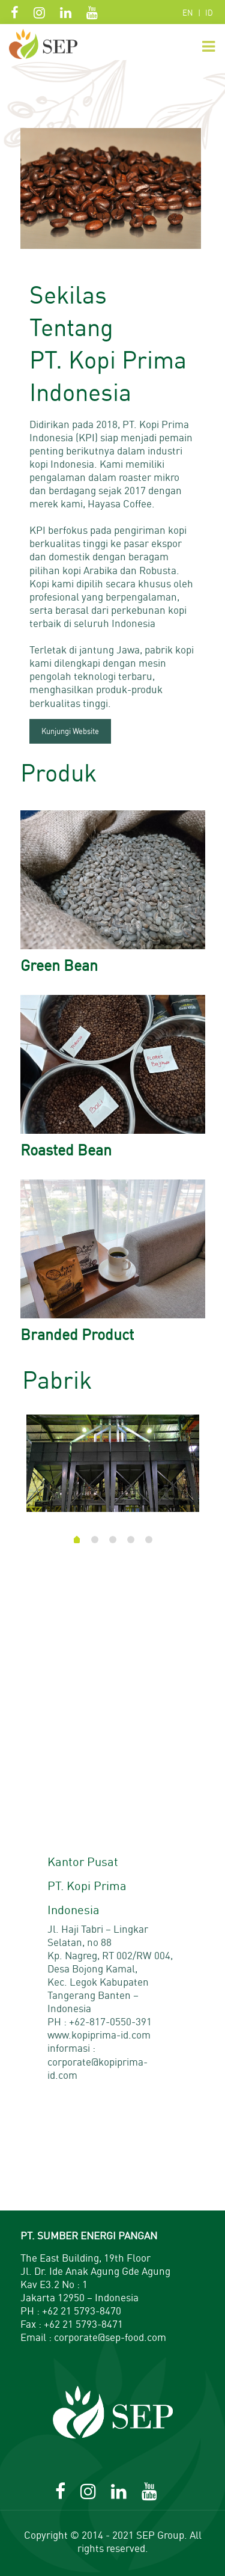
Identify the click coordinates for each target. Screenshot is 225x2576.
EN (187, 12)
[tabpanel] (112, 1468)
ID (209, 12)
